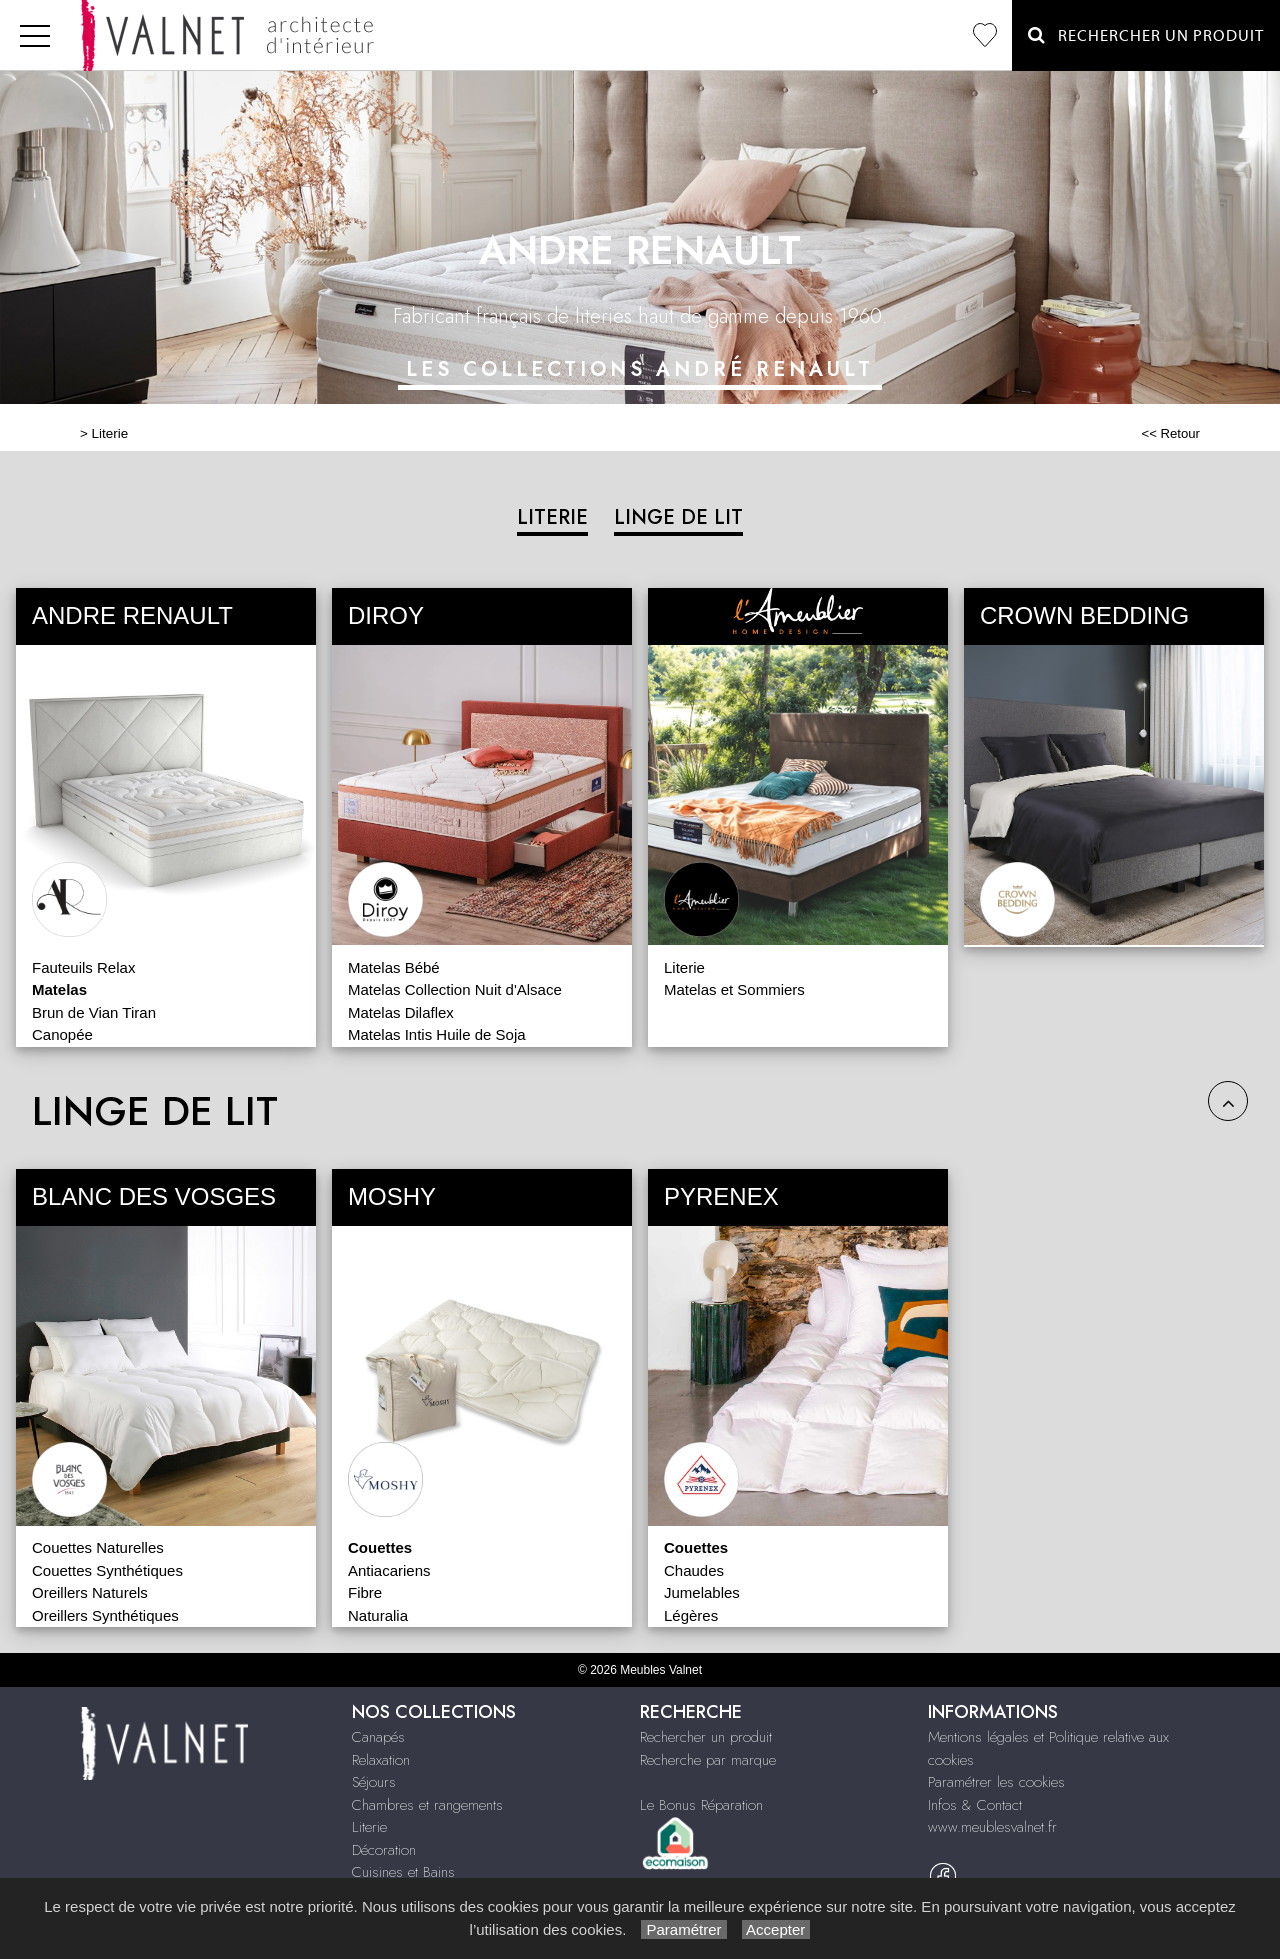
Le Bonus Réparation (701, 1805)
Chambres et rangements (427, 1805)
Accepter (776, 1929)
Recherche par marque (708, 1760)
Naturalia (378, 1615)
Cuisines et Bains (403, 1872)
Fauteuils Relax (83, 967)
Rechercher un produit (706, 1737)
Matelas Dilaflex (401, 1012)
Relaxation (381, 1760)
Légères (691, 1615)
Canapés (378, 1737)
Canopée (62, 1034)
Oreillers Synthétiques (105, 1615)
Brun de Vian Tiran (94, 1012)
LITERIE (552, 517)
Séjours (374, 1782)
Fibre (365, 1592)
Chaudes (694, 1570)
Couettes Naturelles (98, 1547)
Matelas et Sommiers (734, 989)
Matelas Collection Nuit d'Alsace (455, 989)
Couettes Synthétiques (107, 1570)
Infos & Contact (975, 1805)
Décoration (384, 1850)
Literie (110, 433)
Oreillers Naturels (90, 1592)
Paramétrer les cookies (996, 1782)
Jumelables (702, 1592)
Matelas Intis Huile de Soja (437, 1034)
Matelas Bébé (394, 967)
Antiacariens (389, 1570)
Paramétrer (683, 1929)
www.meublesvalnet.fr (992, 1827)
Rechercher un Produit (1146, 35)
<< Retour (1170, 433)
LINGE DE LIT (678, 517)
